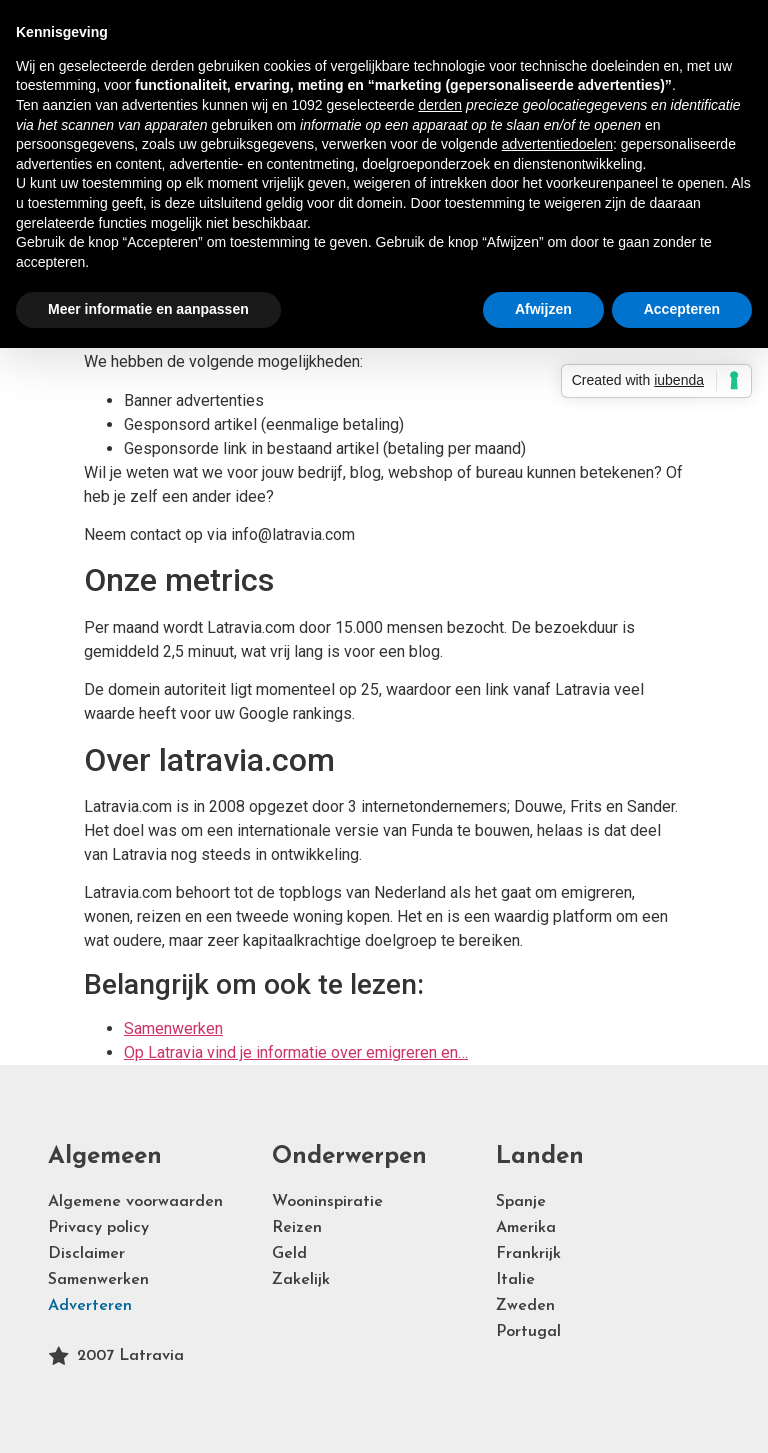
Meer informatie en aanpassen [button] (148, 309)
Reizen (297, 1228)
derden (440, 105)
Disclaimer (86, 1254)
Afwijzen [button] (543, 309)
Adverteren (90, 1306)
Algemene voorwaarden (135, 1202)
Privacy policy (98, 1228)
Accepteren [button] (682, 309)
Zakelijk (301, 1280)
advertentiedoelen (557, 144)
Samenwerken (98, 1280)
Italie (515, 1280)
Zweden (525, 1306)
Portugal (528, 1332)
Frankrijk (528, 1254)
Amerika (526, 1228)
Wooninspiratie (327, 1202)
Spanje (521, 1202)
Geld (289, 1254)
